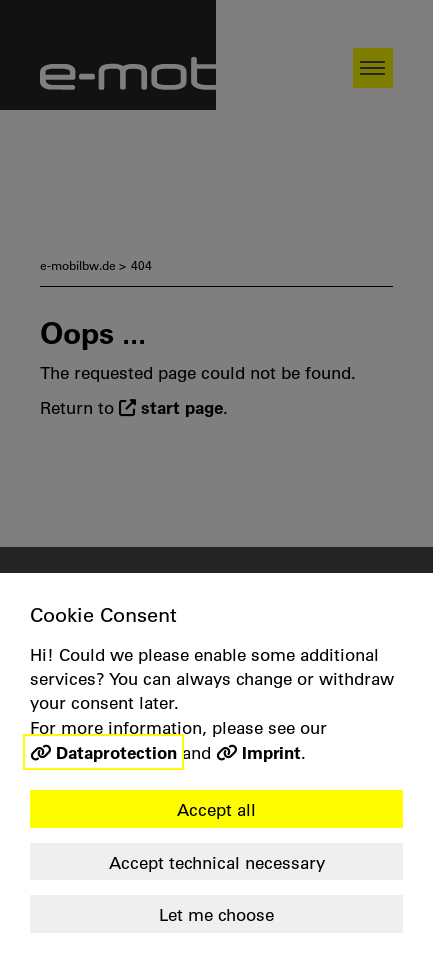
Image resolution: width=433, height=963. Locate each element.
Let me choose (216, 914)
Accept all (216, 809)
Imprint (271, 752)
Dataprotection (116, 752)
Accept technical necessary (217, 862)
